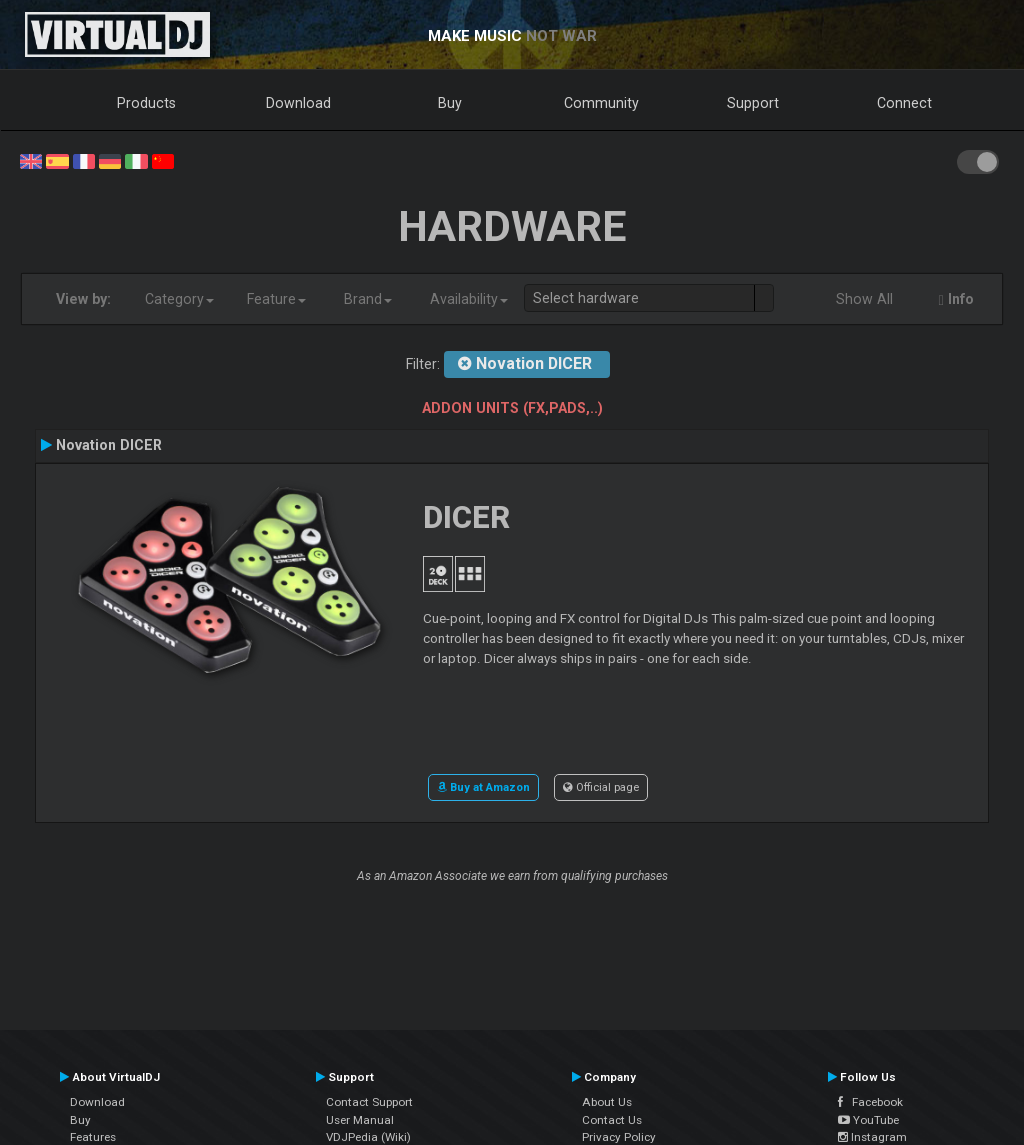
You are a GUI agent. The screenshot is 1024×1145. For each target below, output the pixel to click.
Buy (450, 103)
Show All (864, 299)
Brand (368, 299)
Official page (601, 787)
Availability (469, 299)
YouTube (868, 1120)
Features (93, 1137)
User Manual (360, 1120)
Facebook (870, 1102)
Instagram (872, 1137)
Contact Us (612, 1120)
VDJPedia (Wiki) (368, 1137)
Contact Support (369, 1102)
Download (298, 103)
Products (146, 103)
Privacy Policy (619, 1137)
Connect (904, 103)
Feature (276, 299)
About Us (607, 1102)
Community (601, 103)
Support (753, 103)
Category (179, 299)
